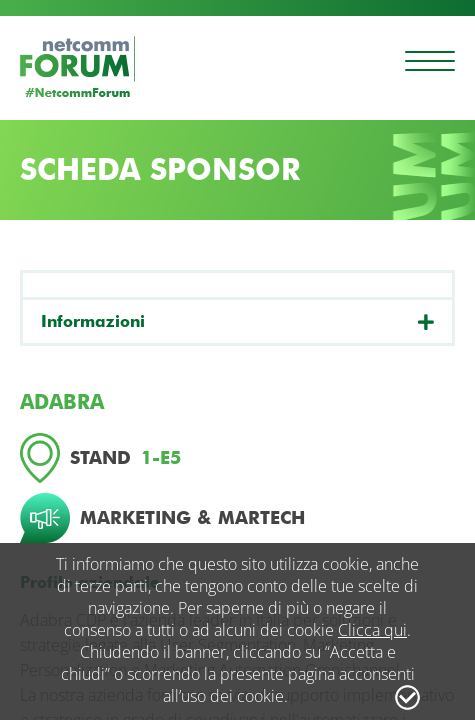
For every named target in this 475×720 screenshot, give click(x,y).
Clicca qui (372, 630)
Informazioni (93, 321)
